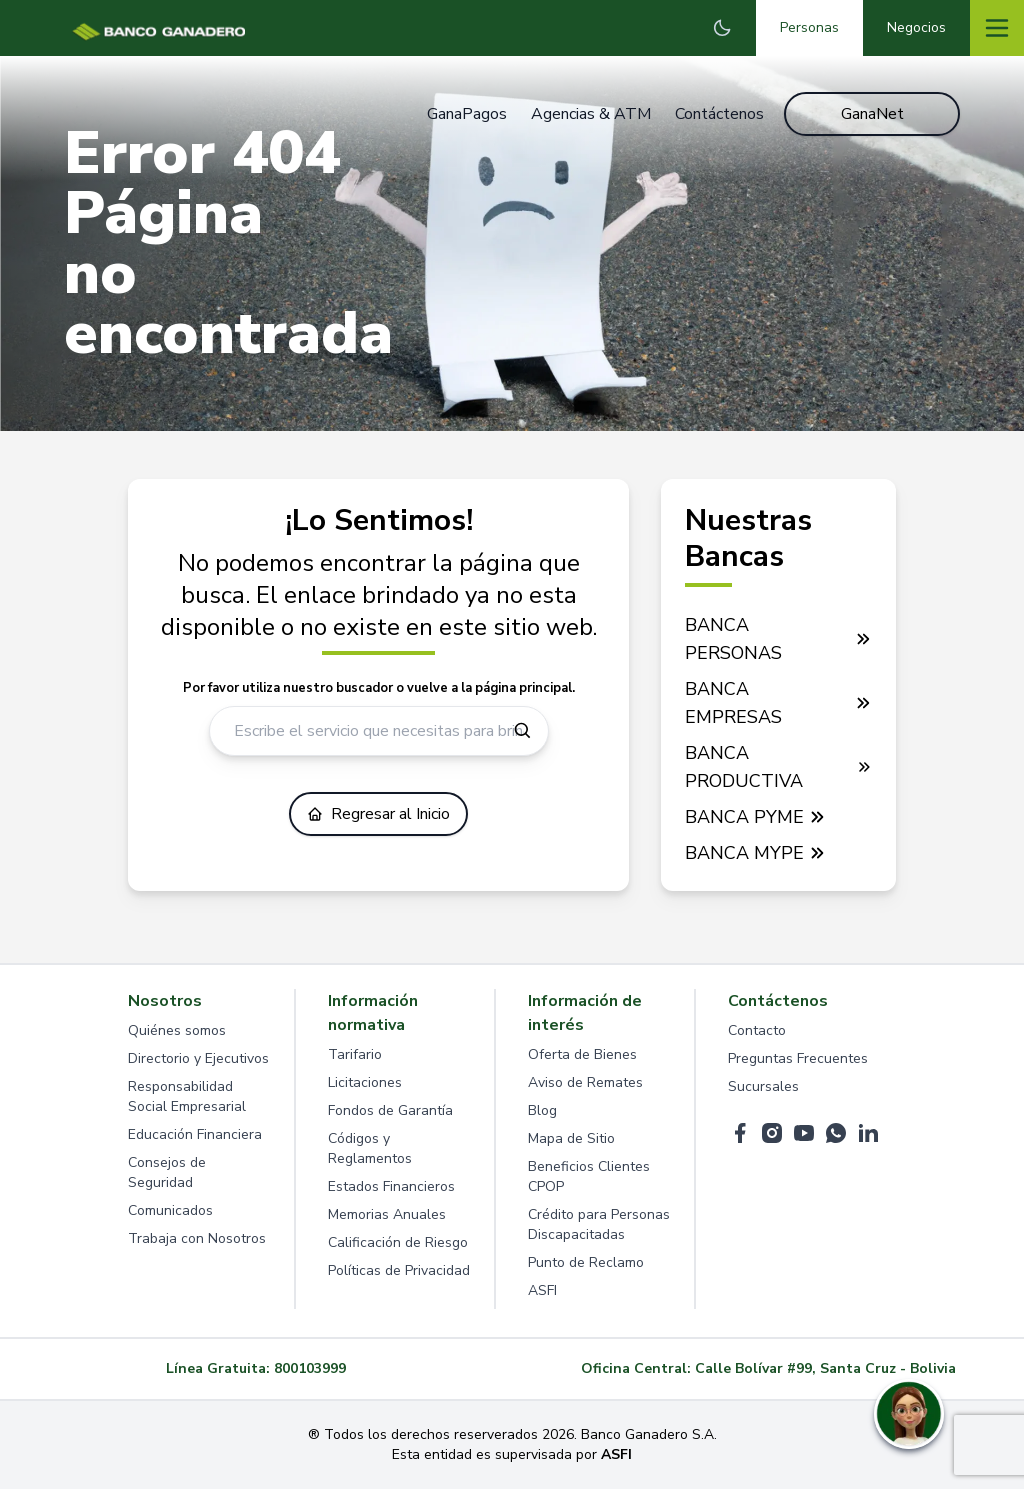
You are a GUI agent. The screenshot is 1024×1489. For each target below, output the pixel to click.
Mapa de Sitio (571, 1138)
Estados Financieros (391, 1186)
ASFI (542, 1290)
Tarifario (355, 1054)
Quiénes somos (177, 1030)
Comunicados (170, 1210)
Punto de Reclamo (586, 1262)
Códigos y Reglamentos (370, 1148)
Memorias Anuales (387, 1214)
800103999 (310, 1368)
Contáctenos (719, 114)
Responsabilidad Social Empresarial (187, 1096)
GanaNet (872, 114)
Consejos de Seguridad (167, 1172)
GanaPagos (467, 114)
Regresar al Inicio (378, 814)
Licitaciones (365, 1082)
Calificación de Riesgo (398, 1242)
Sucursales (763, 1086)
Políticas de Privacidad (399, 1270)
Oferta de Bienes (582, 1054)
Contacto (757, 1030)
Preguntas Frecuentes (798, 1058)
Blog (542, 1110)
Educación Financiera (195, 1134)
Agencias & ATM (591, 114)
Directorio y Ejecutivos (198, 1058)
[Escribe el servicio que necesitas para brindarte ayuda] (379, 731)
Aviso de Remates (585, 1082)
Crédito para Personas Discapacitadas (599, 1224)
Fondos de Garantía (390, 1110)
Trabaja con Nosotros (197, 1238)
